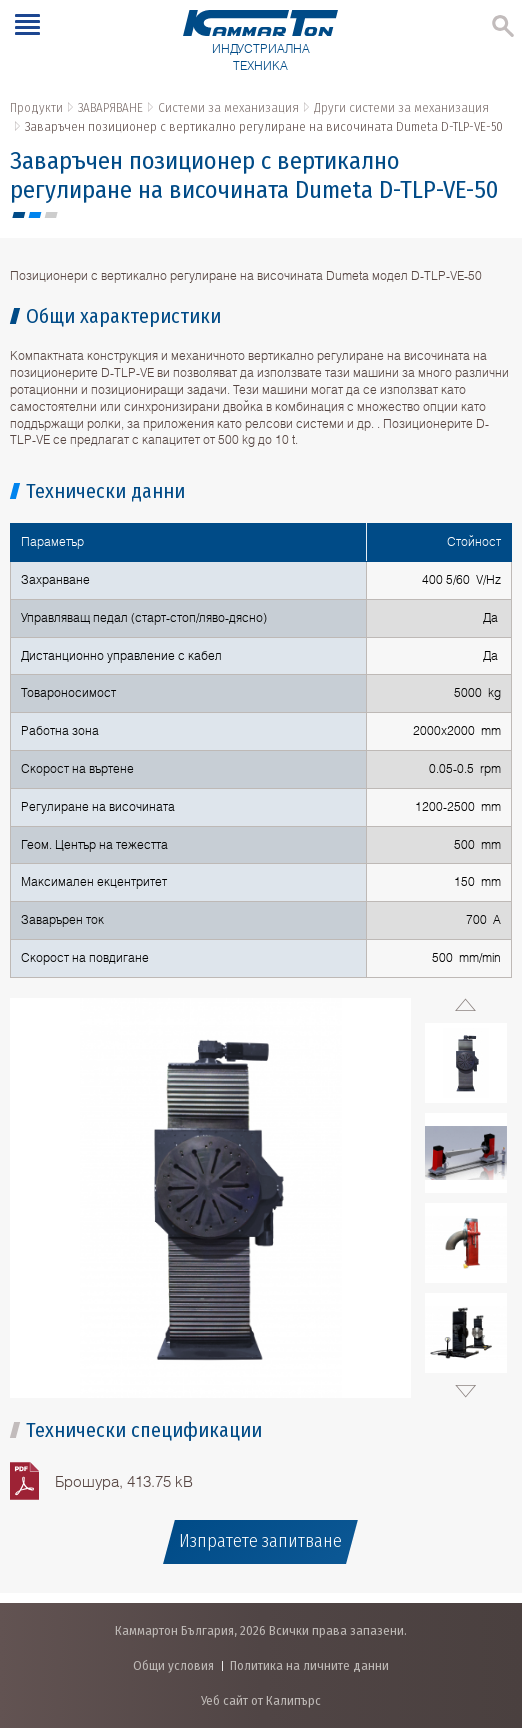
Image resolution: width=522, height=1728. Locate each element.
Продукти (36, 107)
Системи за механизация (228, 107)
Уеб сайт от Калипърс (261, 1700)
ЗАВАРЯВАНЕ (110, 107)
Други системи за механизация (401, 107)
